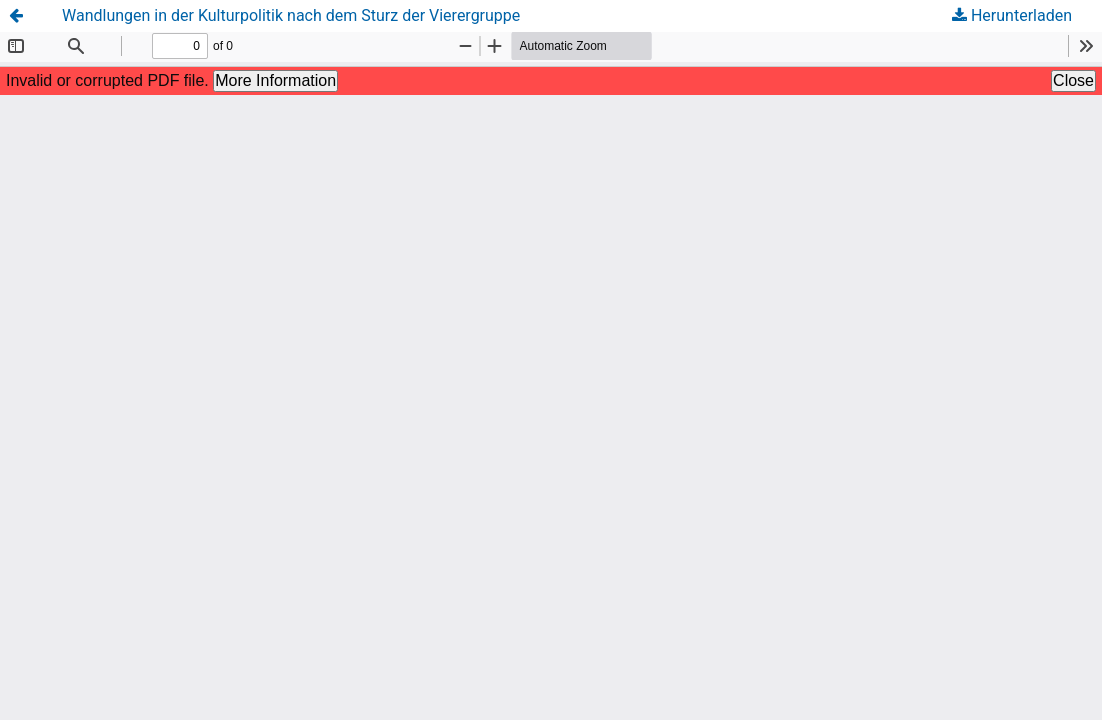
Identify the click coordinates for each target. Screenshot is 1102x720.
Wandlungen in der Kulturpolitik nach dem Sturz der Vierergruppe (291, 15)
